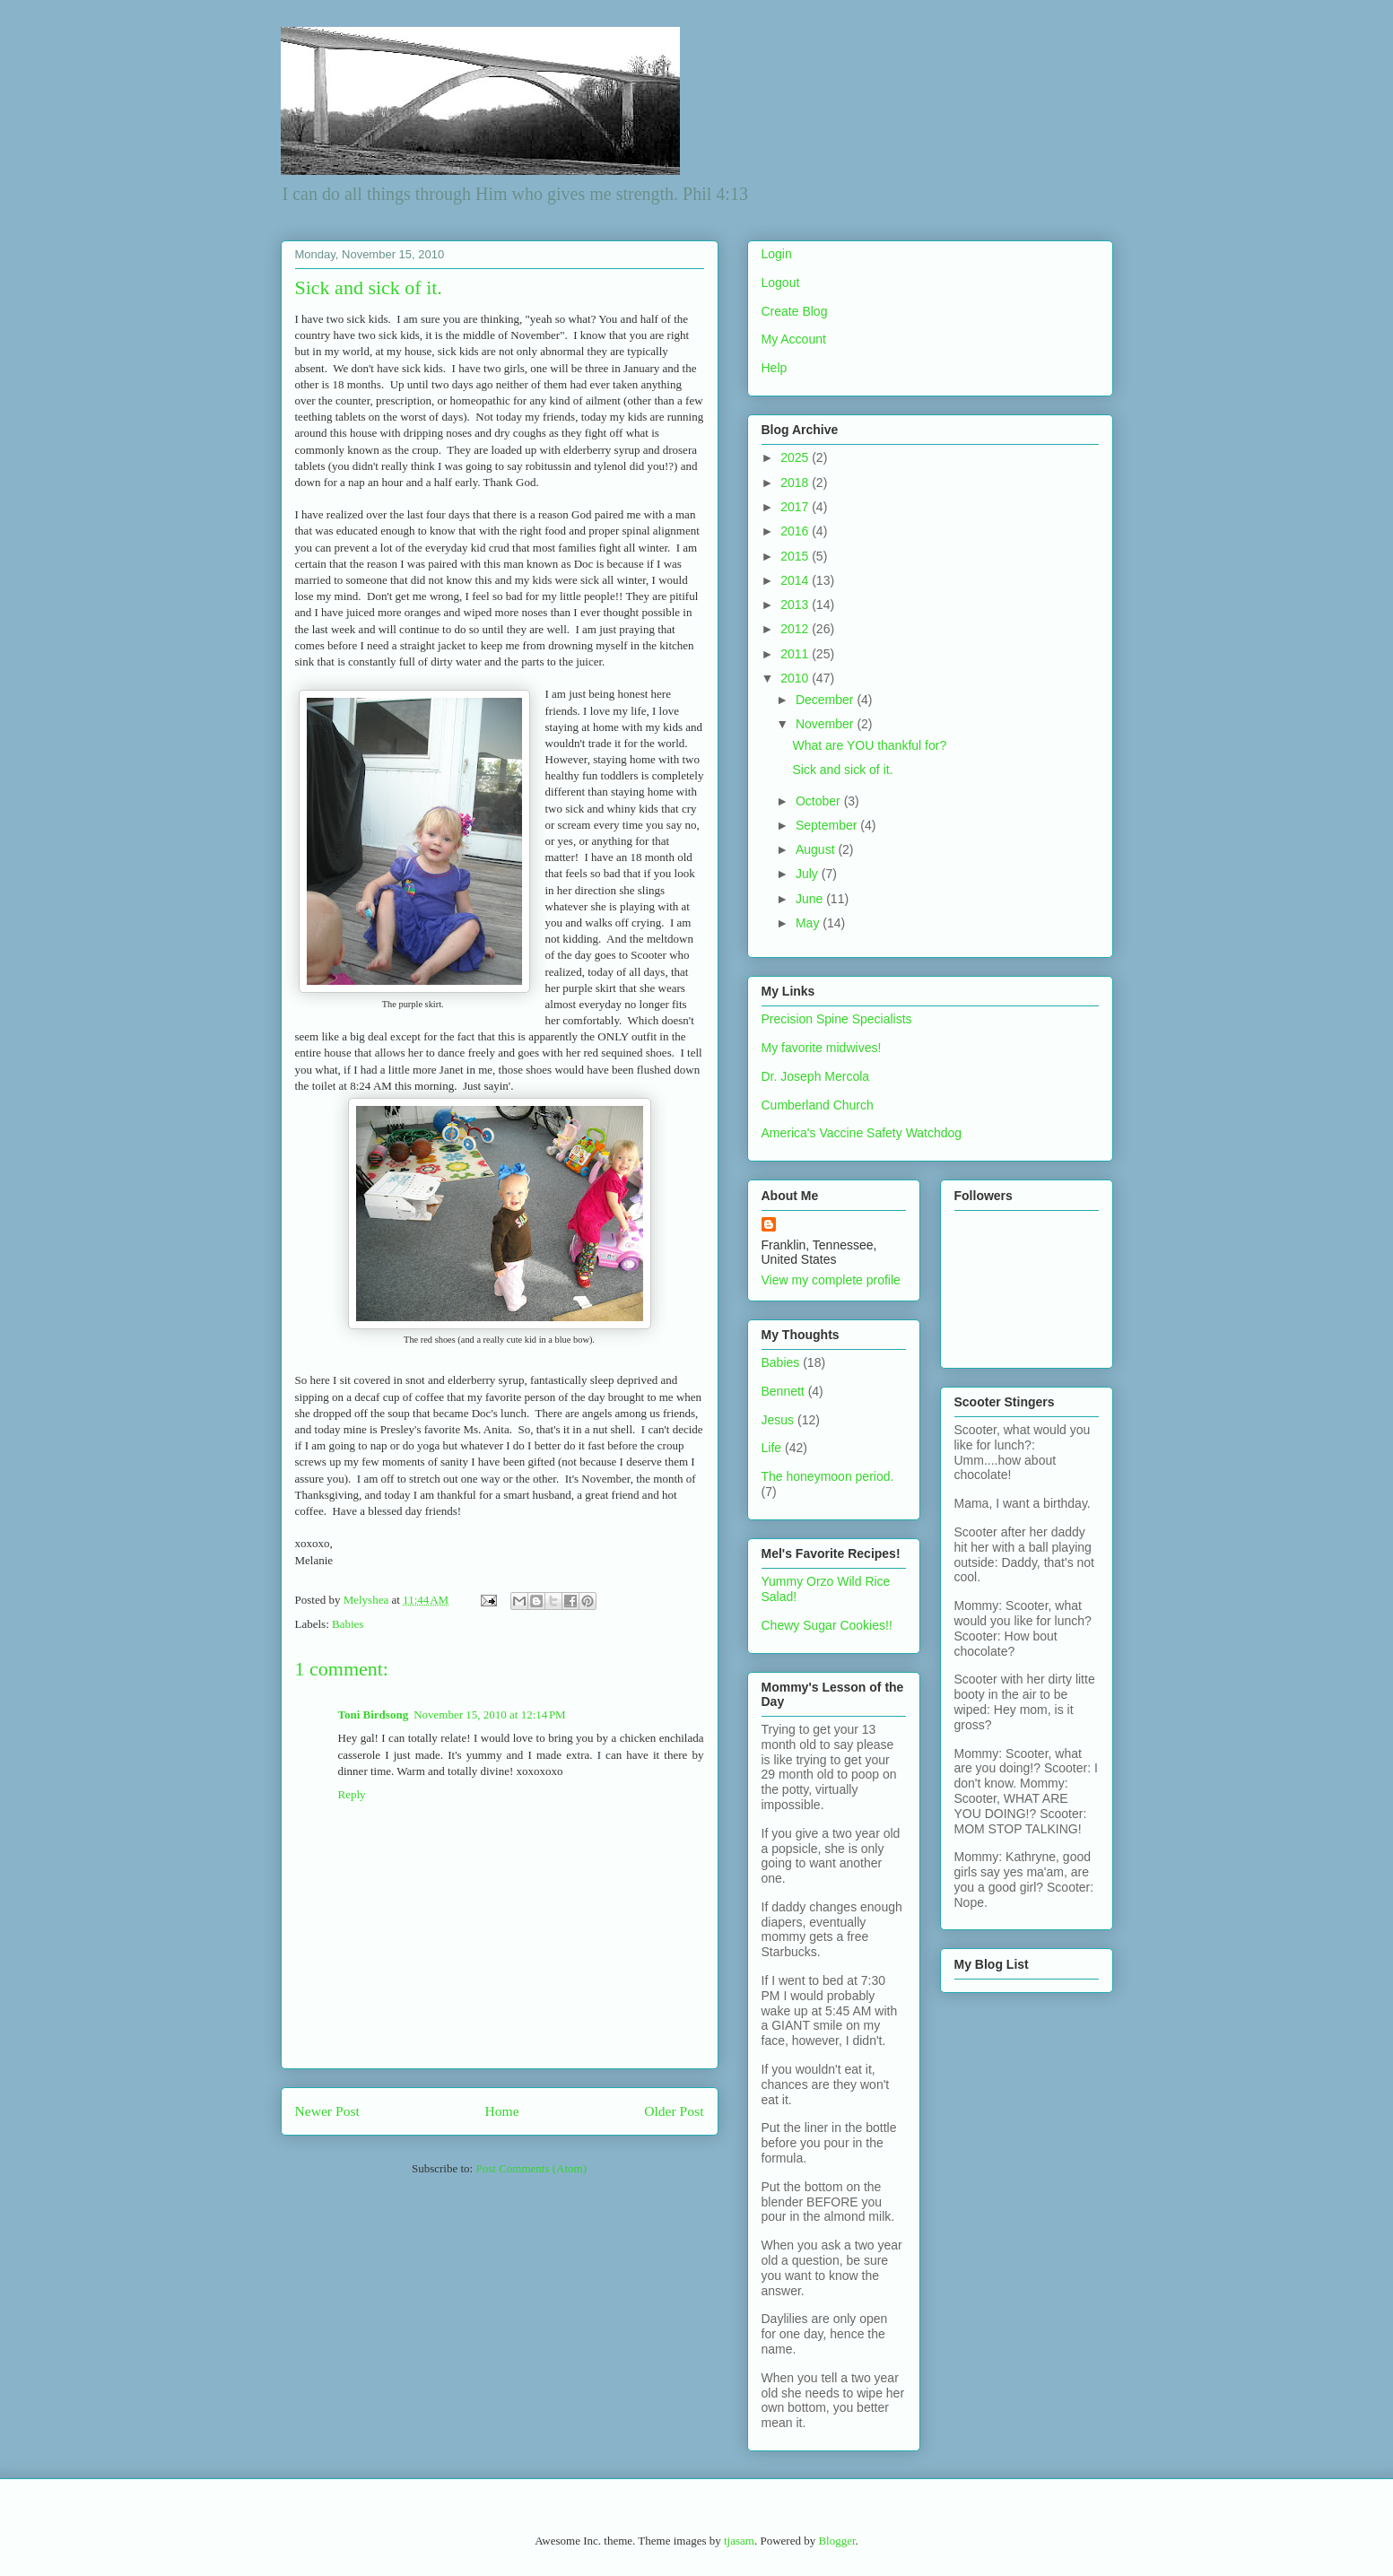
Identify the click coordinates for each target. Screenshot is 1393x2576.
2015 (796, 556)
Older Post (673, 2111)
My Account (794, 339)
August (817, 849)
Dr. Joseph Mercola (816, 1076)
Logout (781, 282)
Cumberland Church (818, 1105)
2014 (796, 580)
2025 (796, 457)
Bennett (783, 1391)
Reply (352, 1794)
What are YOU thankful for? (869, 745)
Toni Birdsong (373, 1714)
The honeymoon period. (828, 1476)
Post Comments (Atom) (531, 2168)
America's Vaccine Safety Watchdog (862, 1133)
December (826, 699)
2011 (796, 654)
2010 (796, 678)
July (809, 873)
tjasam (739, 2540)
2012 (796, 629)
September (828, 825)
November (826, 724)
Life (772, 1447)
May (809, 923)
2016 (796, 531)
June (811, 899)
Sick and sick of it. (842, 769)
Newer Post (327, 2111)
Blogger (836, 2540)
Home (501, 2111)
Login (777, 254)
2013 (796, 604)
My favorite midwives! (822, 1047)
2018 (796, 482)
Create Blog (795, 311)
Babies (347, 1624)
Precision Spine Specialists (837, 1019)
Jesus (778, 1420)
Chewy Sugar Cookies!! (827, 1625)
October (820, 801)
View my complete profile (831, 1280)
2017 (796, 507)
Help (775, 368)
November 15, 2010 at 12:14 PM (490, 1714)
